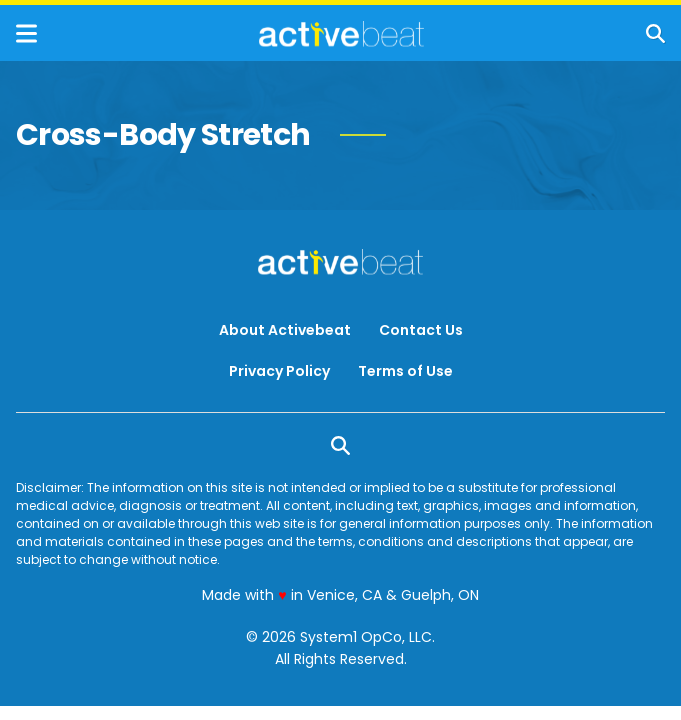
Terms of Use (405, 371)
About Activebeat (285, 330)
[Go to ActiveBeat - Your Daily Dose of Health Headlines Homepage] (341, 34)
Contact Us (421, 330)
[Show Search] (655, 33)
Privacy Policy (279, 371)
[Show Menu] (26, 33)
